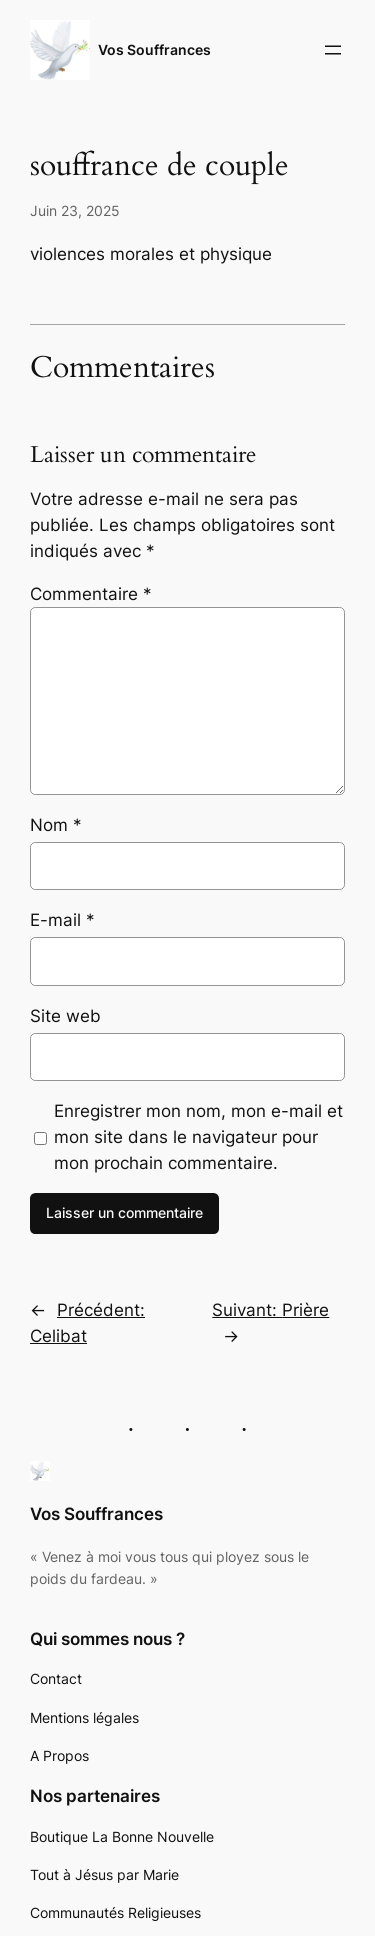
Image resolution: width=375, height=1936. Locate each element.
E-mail (62, 920)
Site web (65, 1016)
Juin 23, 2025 (75, 210)
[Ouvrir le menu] (333, 50)
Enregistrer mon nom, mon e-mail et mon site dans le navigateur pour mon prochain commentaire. (198, 1137)
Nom (56, 825)
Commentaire (91, 594)
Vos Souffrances (154, 49)
